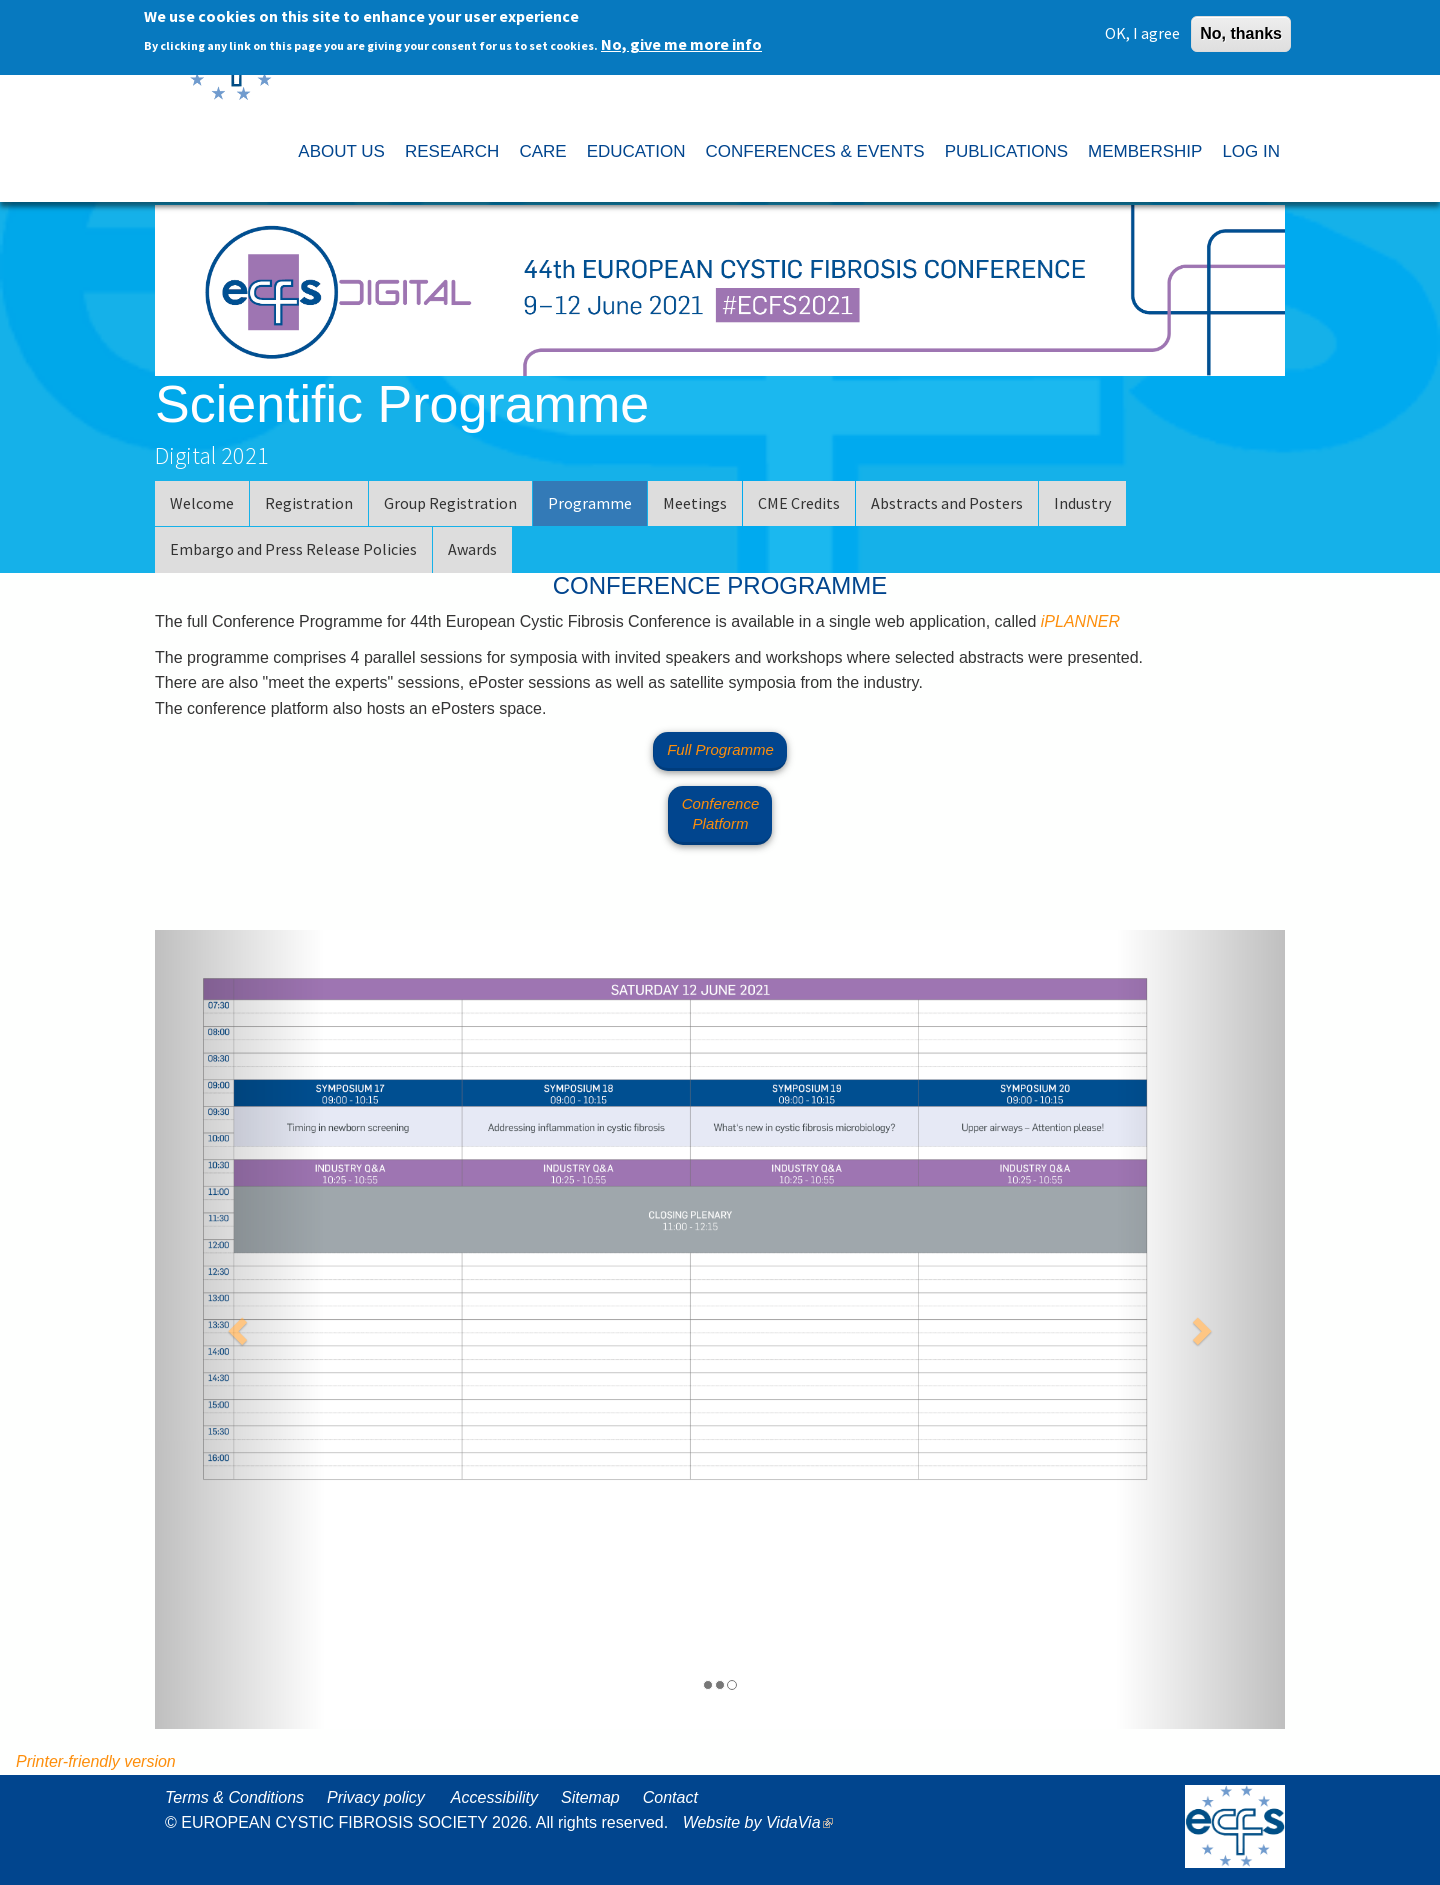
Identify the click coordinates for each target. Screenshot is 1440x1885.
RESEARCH (452, 151)
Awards (472, 549)
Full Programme (720, 749)
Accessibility (494, 1797)
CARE (542, 151)
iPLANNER (1080, 621)
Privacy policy (376, 1797)
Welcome (202, 503)
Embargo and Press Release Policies (293, 549)
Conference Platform (721, 813)
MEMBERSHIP (1145, 151)
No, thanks (1241, 29)
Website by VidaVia (763, 1822)
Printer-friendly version (96, 1761)
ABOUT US (341, 151)
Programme (590, 503)
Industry (1082, 503)
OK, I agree (1142, 29)
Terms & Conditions (234, 1797)
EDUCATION (636, 151)
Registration (309, 503)
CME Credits (799, 503)
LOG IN (1251, 151)
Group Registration (450, 503)
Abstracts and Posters (947, 503)
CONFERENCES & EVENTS (814, 151)
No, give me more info (681, 40)
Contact (670, 1797)
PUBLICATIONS (1006, 151)
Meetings (695, 503)
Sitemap (590, 1797)
